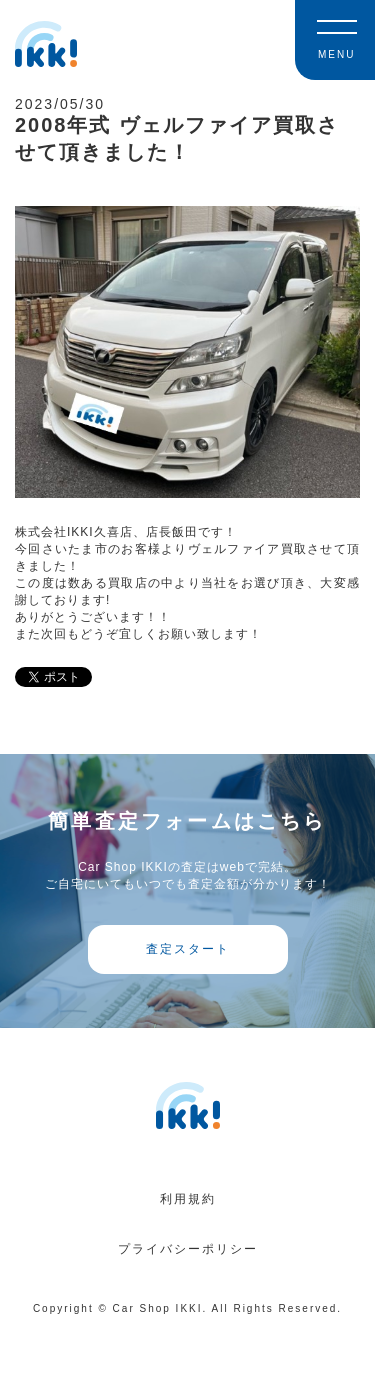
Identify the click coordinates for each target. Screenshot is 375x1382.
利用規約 (188, 1199)
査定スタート (188, 949)
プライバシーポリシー (188, 1249)
